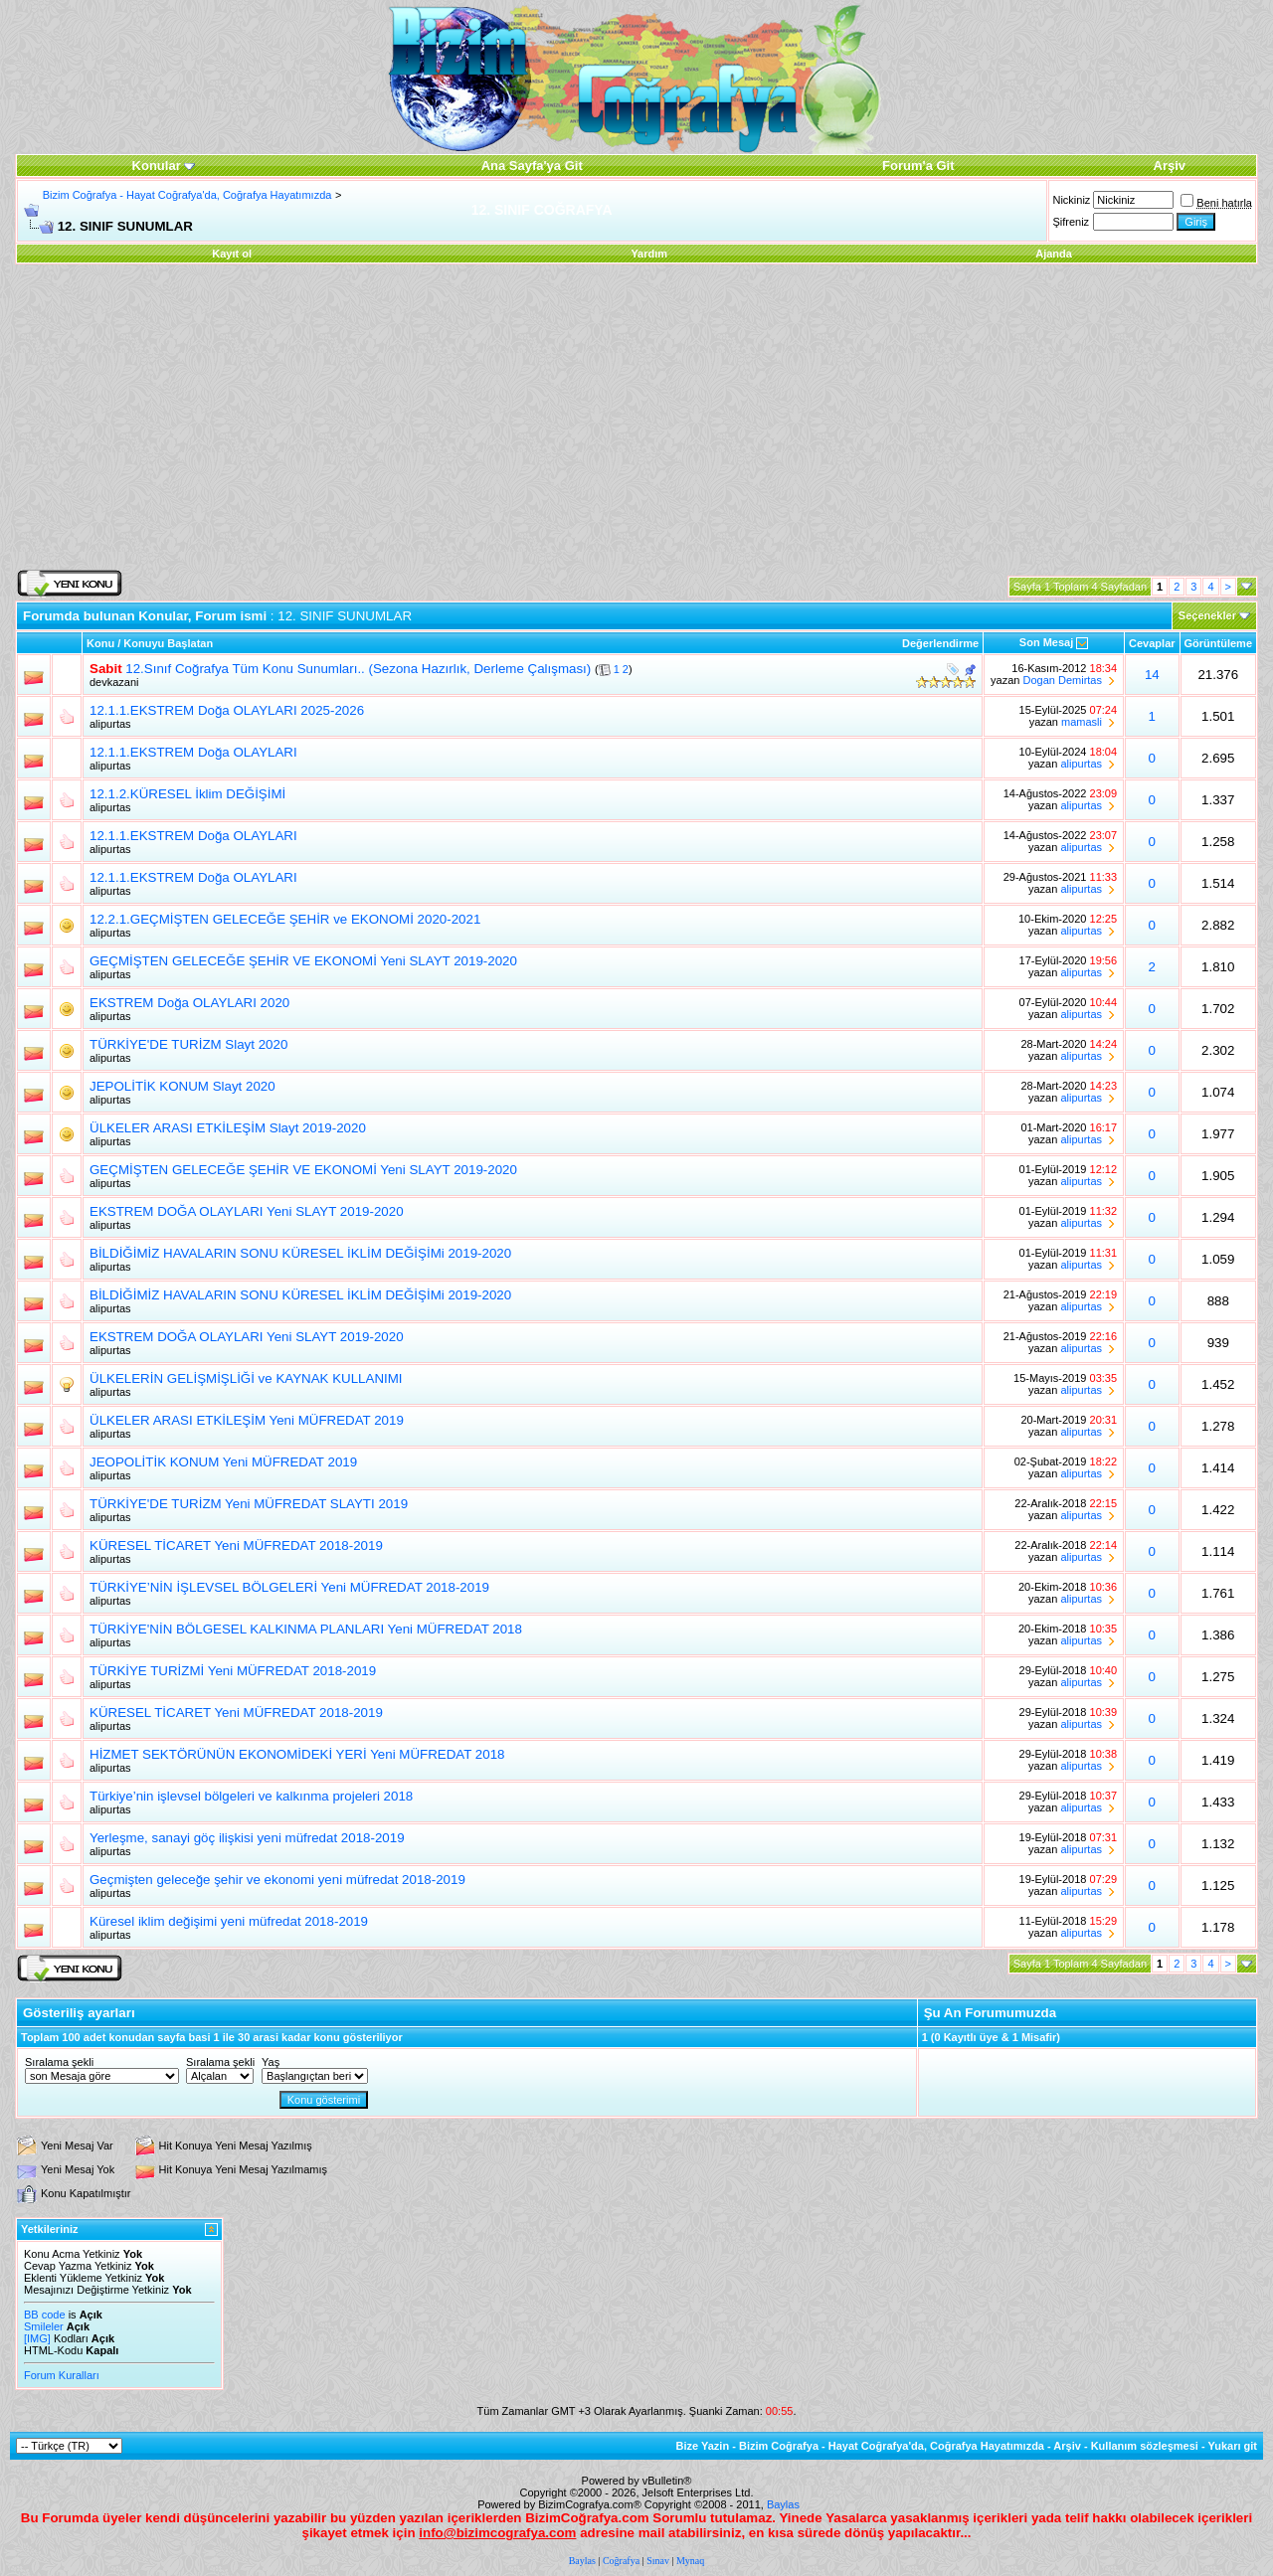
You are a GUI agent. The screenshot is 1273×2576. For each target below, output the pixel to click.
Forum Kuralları (61, 2375)
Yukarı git (1232, 2446)
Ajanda (1053, 253)
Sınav (657, 2560)
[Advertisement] (636, 418)
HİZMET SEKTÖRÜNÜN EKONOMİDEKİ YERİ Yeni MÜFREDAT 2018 (297, 1754)
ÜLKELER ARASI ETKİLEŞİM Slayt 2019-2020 (228, 1127)
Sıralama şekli (59, 2062)
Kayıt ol (232, 253)
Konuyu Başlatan (168, 643)
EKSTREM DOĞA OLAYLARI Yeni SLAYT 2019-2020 (247, 1211)
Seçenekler (1207, 615)
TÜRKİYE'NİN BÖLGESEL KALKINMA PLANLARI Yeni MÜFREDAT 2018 (306, 1629)
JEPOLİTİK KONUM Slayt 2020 (182, 1086)
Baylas (783, 2504)
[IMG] (37, 2338)
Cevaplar (1152, 643)
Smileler (44, 2326)
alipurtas (110, 724)
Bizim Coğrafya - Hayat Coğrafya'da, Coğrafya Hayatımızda (187, 195)
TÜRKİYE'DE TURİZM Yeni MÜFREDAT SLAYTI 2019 (249, 1503)
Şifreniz (1070, 222)
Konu (100, 643)
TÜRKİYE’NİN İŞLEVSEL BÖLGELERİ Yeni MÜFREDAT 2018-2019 (289, 1587)
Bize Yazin (703, 2446)
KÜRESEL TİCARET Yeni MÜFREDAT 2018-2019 (236, 1545)
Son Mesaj (1046, 642)
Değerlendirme (940, 643)
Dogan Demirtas (1062, 680)
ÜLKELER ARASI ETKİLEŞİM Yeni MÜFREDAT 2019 (247, 1420)
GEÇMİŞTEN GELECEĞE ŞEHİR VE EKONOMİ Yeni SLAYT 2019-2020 (303, 960)
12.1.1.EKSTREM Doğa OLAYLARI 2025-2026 (227, 710)
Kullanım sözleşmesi (1144, 2446)
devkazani (114, 682)
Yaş (270, 2062)
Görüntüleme (1218, 643)
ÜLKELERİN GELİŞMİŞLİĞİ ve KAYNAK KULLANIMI (246, 1378)
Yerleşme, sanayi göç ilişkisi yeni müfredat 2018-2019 (247, 1837)
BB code (45, 2314)
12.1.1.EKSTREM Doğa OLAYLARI (193, 752)
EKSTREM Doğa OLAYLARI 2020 (189, 1002)
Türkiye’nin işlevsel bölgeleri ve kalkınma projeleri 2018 (251, 1796)
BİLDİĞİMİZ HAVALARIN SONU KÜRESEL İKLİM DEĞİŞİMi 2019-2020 (300, 1253)
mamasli (1081, 722)
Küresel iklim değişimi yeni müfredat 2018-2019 (229, 1921)
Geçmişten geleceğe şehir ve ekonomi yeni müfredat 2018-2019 (277, 1879)
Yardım (649, 253)
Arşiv (1067, 2446)
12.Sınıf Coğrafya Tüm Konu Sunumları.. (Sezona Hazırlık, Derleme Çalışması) (358, 668)
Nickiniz (1071, 200)
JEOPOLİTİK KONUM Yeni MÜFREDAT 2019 (223, 1462)
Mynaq (690, 2560)
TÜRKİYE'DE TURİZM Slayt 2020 (188, 1044)
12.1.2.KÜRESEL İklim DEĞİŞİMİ (187, 793)
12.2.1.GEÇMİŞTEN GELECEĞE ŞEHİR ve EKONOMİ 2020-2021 (285, 919)
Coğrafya (621, 2560)
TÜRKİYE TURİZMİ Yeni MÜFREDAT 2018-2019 (233, 1670)
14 (1152, 674)
